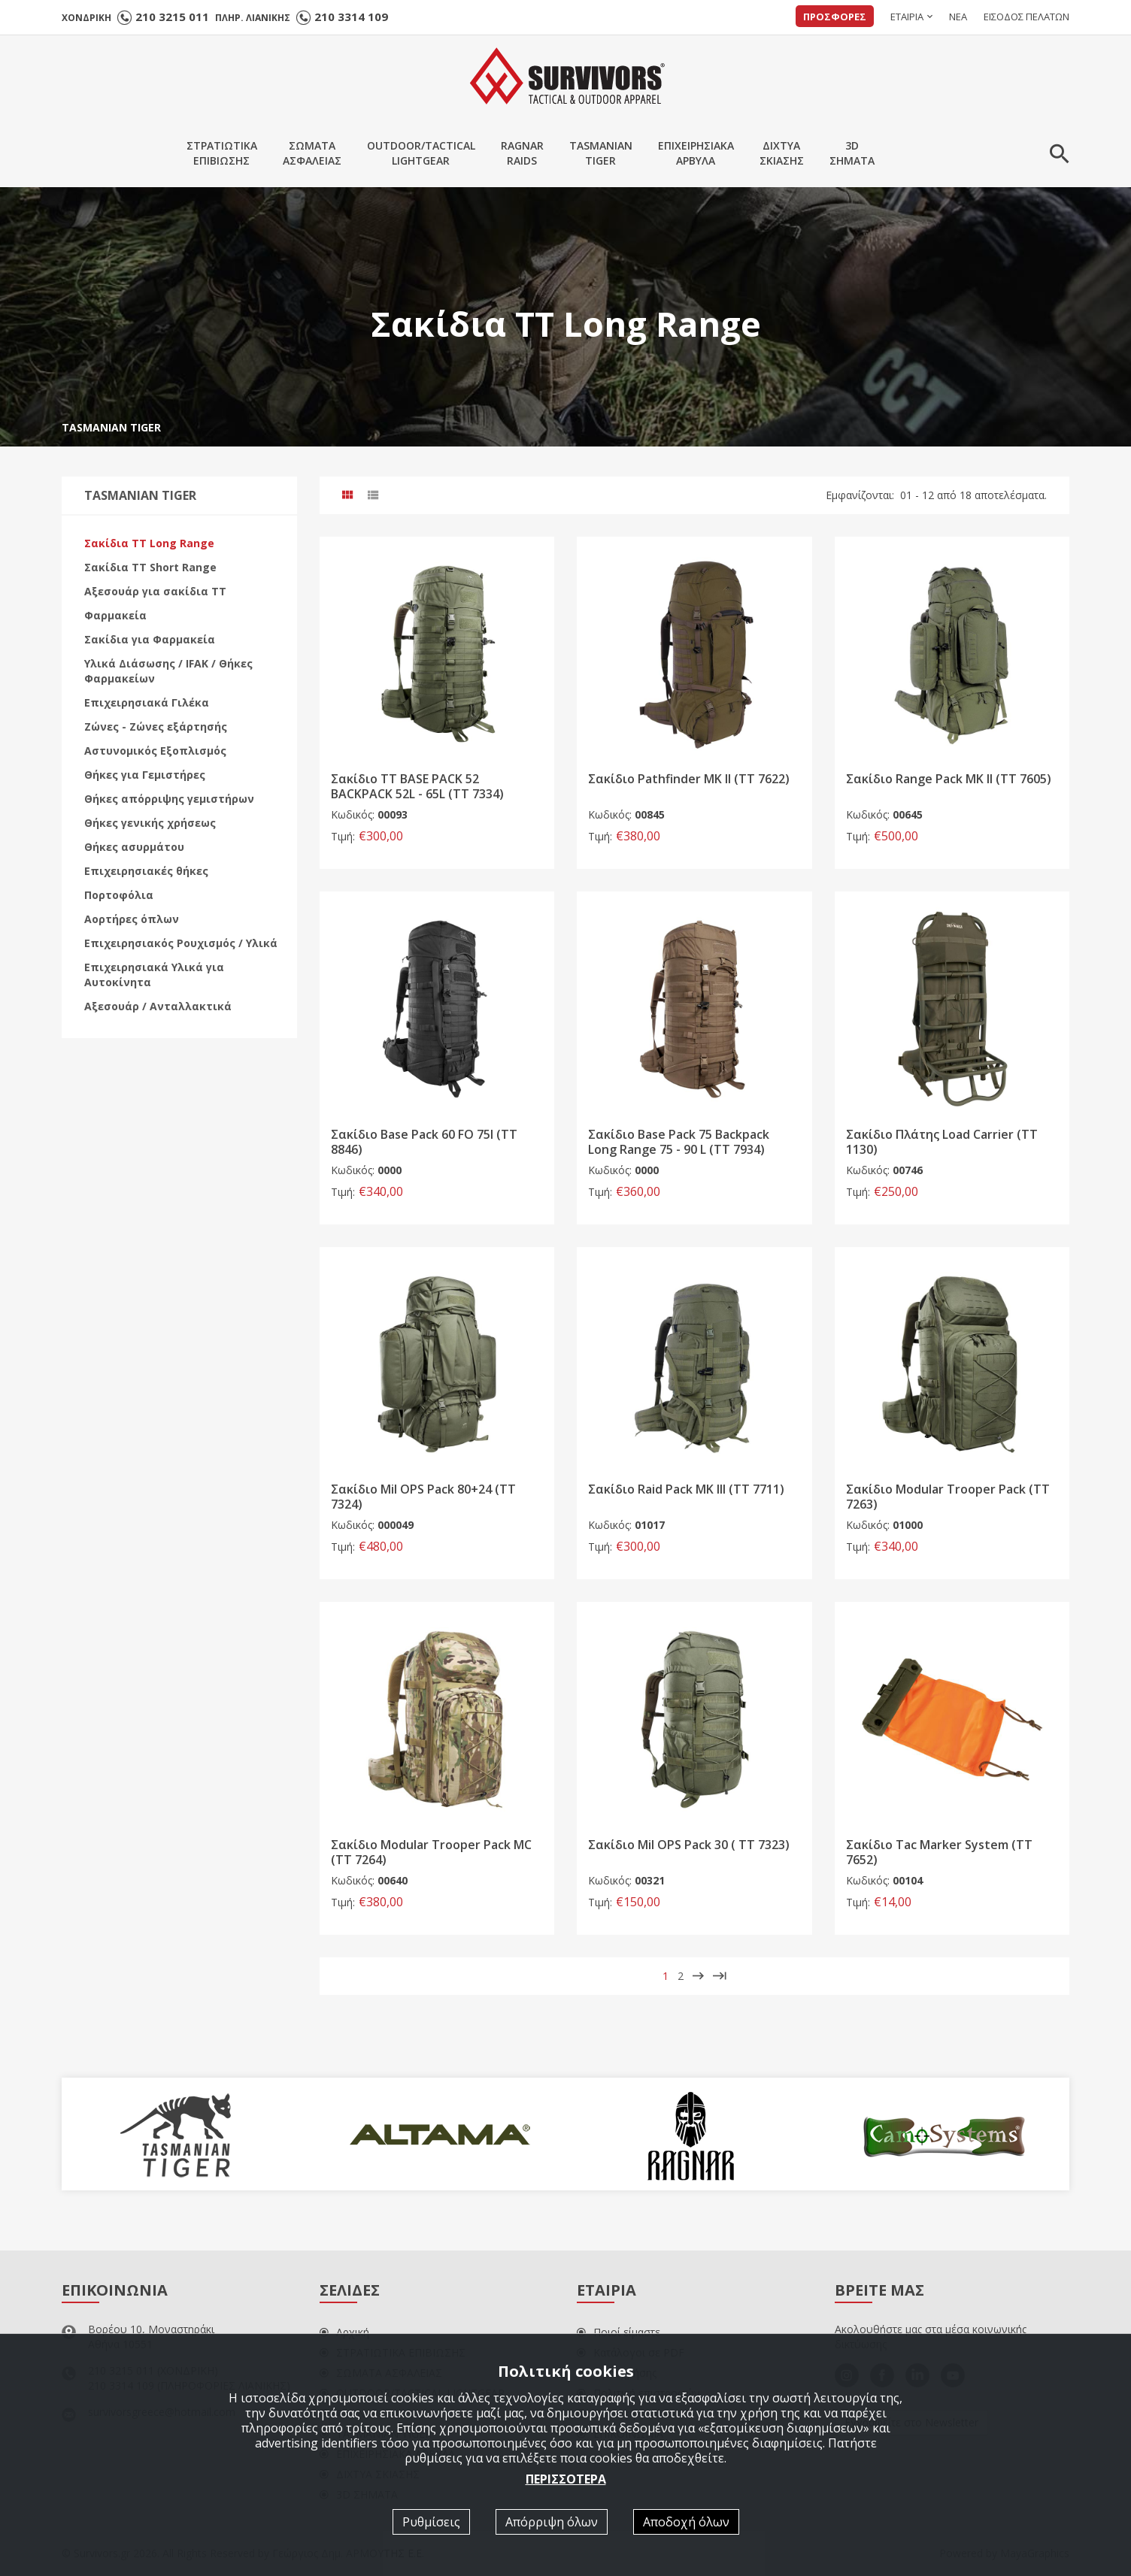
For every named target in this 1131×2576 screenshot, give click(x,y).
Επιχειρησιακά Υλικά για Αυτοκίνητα (154, 974)
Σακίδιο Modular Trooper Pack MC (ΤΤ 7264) (431, 1852)
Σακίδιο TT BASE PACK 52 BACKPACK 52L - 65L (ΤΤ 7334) (417, 787)
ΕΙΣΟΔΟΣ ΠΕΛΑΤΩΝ (1026, 16)
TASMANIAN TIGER (111, 427)
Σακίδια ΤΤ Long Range (149, 543)
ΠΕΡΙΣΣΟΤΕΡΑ (566, 2479)
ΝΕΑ (958, 16)
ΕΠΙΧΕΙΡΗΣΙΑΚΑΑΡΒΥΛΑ (696, 153)
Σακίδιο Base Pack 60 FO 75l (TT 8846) (424, 1142)
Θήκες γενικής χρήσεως (150, 823)
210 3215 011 (172, 16)
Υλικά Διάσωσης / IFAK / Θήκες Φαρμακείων (168, 671)
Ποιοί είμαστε (618, 2332)
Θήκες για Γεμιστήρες (144, 774)
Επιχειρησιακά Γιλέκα (146, 702)
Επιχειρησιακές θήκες (146, 871)
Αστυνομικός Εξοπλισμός (155, 750)
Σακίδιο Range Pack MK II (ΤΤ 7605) (948, 779)
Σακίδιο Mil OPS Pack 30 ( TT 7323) (689, 1844)
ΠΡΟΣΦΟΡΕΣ (834, 16)
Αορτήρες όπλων (131, 919)
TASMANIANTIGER (600, 153)
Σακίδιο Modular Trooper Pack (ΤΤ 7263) (948, 1497)
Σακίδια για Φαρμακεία (149, 639)
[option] (188, 2134)
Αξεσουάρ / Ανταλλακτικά (158, 1006)
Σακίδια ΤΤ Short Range (150, 567)
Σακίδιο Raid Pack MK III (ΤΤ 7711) (686, 1490)
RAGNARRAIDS (522, 153)
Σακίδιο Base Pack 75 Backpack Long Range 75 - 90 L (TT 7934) (678, 1142)
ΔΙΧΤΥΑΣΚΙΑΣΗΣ (782, 153)
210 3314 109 (351, 16)
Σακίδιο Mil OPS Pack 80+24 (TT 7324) (423, 1497)
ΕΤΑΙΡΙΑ (906, 16)
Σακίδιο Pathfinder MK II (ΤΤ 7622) (689, 779)
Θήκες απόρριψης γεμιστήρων (169, 799)
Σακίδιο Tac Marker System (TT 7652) (939, 1852)
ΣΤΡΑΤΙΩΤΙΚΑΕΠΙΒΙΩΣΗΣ (221, 153)
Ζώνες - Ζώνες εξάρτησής (155, 726)
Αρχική (344, 2332)
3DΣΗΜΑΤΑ (852, 153)
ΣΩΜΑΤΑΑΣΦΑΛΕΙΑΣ (312, 153)
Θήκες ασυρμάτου (134, 847)
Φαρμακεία (115, 615)
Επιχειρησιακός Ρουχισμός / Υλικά (180, 943)
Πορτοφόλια (118, 895)
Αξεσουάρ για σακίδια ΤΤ (155, 591)
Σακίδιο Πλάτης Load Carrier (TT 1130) (942, 1142)
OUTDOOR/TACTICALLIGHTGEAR (421, 153)
